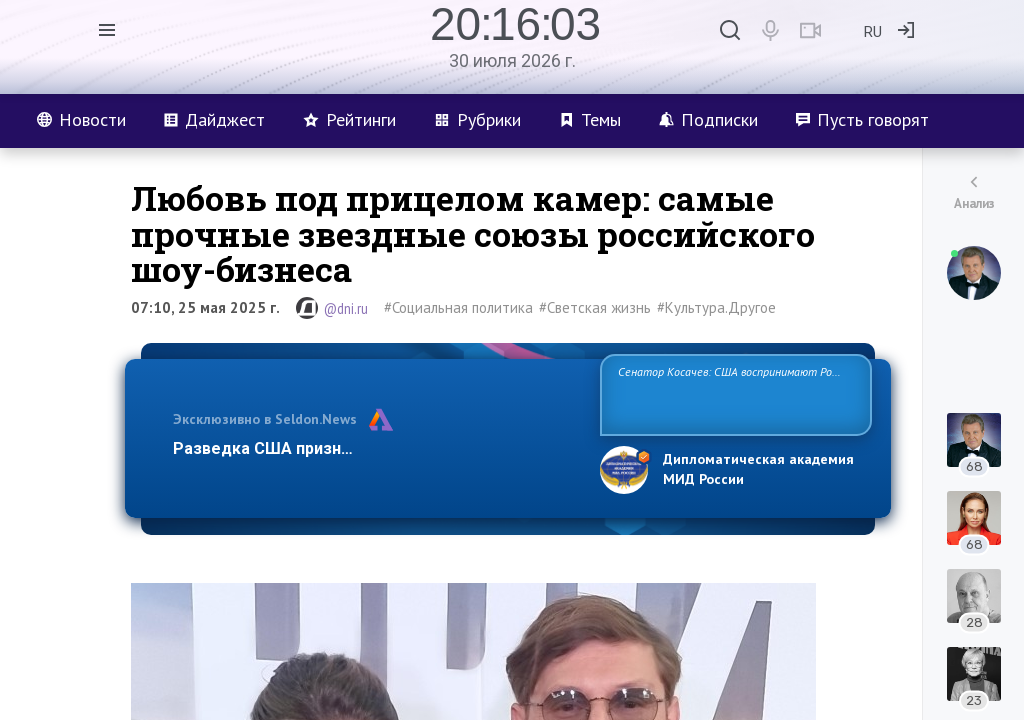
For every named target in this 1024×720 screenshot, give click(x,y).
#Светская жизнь (595, 307)
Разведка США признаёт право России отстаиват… (375, 448)
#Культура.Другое (716, 307)
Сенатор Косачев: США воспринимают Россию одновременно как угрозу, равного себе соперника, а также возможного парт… (732, 393)
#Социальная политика (458, 307)
